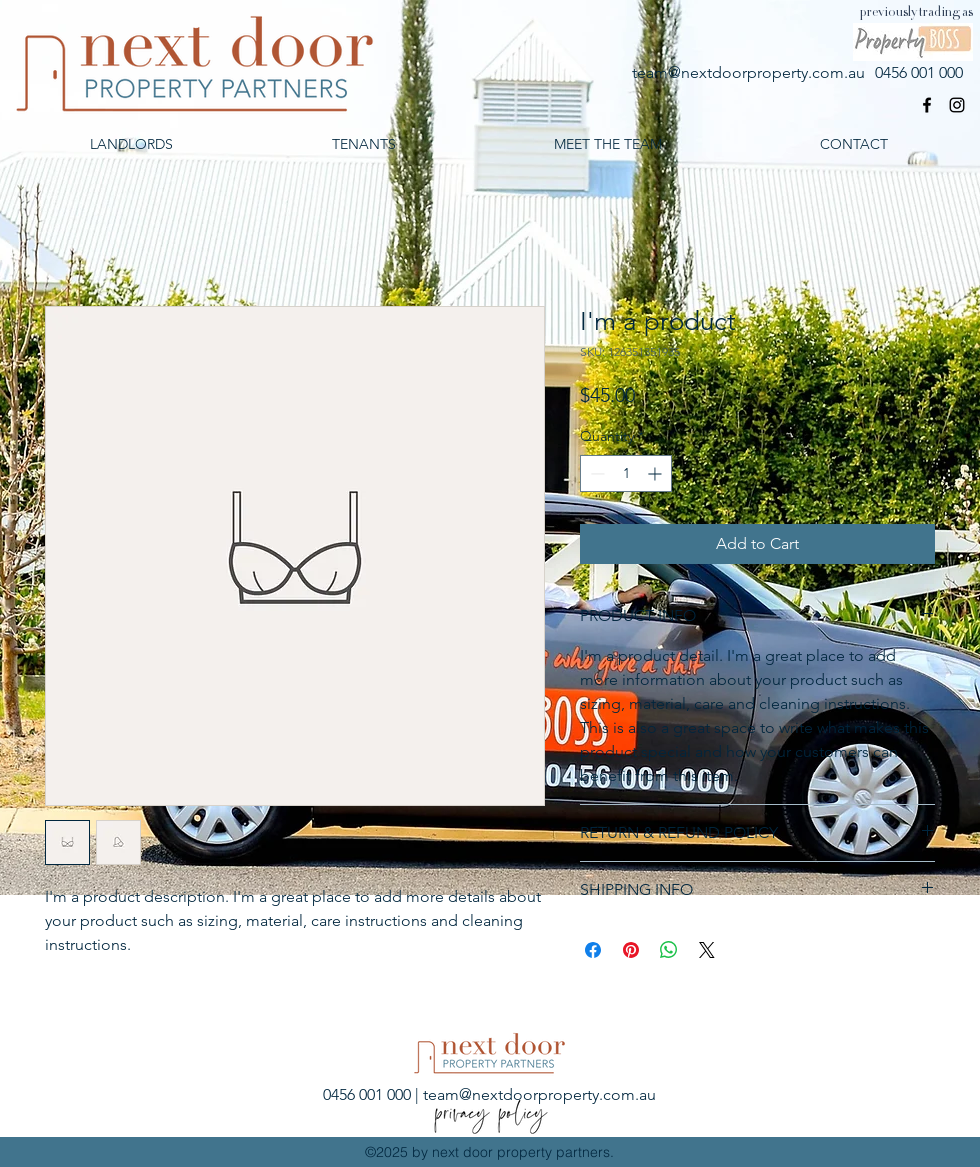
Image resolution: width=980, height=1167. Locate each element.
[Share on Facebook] (593, 950)
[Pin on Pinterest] (631, 950)
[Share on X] (707, 950)
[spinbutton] (626, 473)
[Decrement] (595, 473)
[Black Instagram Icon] (957, 105)
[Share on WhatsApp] (669, 950)
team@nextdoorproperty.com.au (748, 72)
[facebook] (927, 105)
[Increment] (656, 473)
